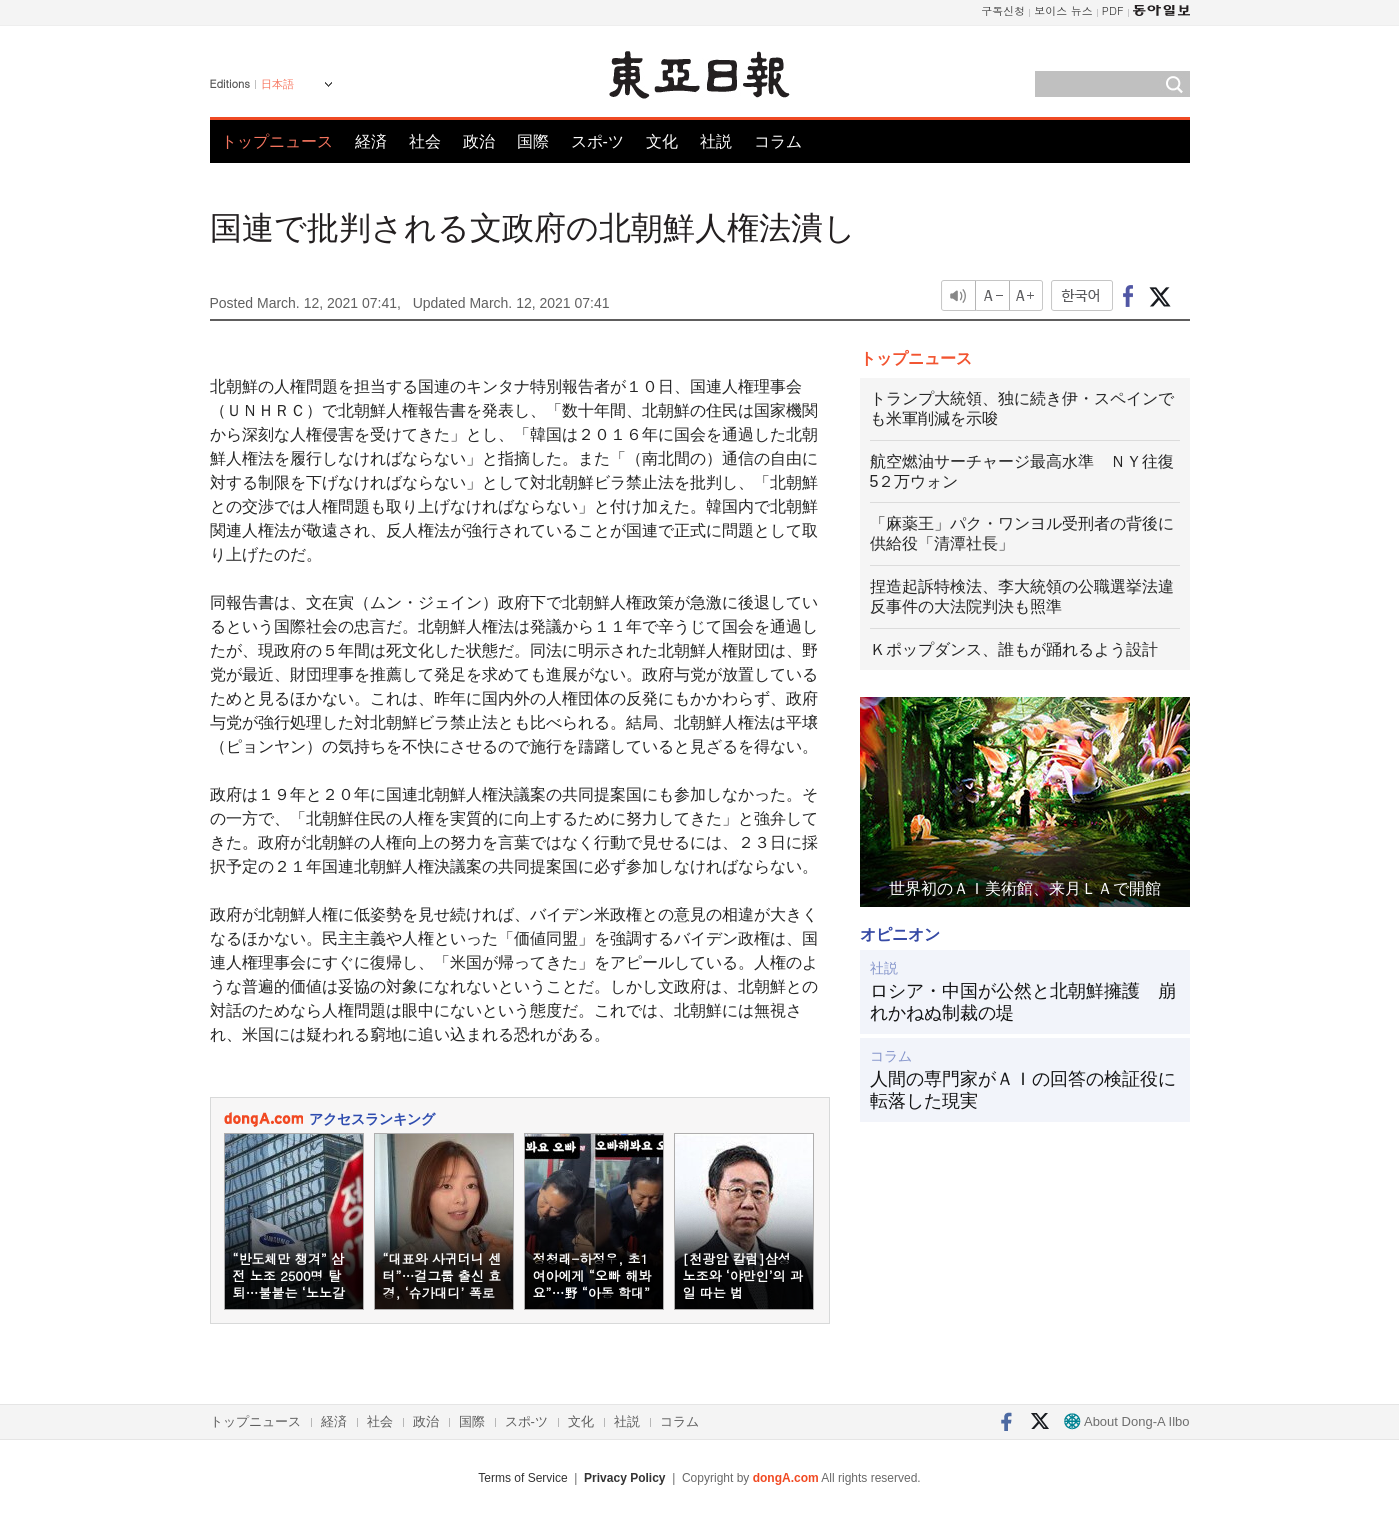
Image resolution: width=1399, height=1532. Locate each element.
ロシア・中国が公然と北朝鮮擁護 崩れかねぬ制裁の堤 (1023, 1002)
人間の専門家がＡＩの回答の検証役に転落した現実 (1023, 1090)
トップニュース (277, 141)
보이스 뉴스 (1063, 10)
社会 (425, 141)
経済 (371, 141)
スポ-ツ (597, 141)
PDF (1113, 10)
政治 (479, 141)
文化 (662, 141)
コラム (778, 141)
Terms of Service (522, 1478)
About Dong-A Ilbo (1126, 1421)
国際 (533, 141)
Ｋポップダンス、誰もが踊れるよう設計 (1014, 649)
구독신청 (1003, 10)
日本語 (277, 84)
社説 (716, 141)
